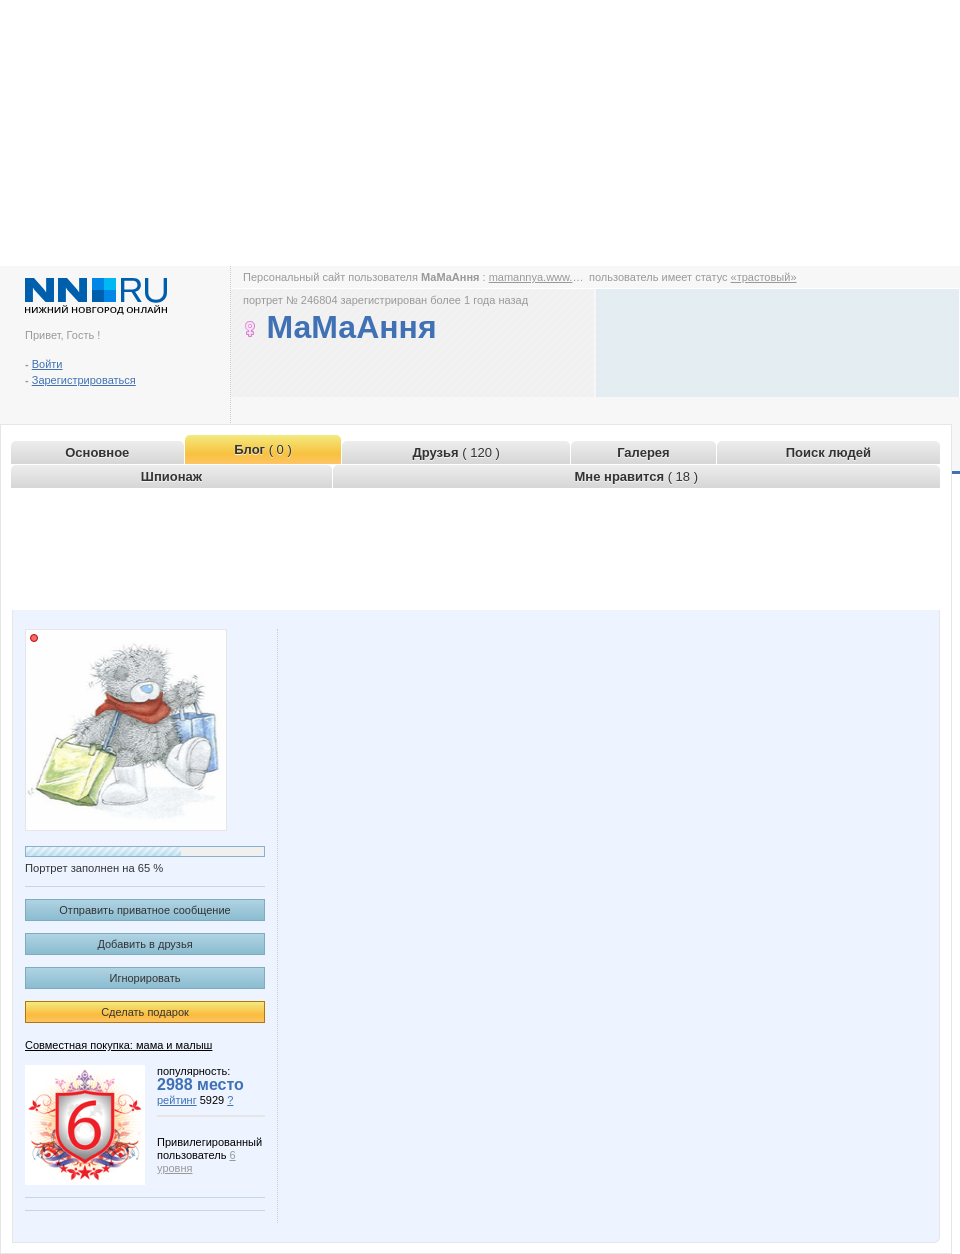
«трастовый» (764, 277)
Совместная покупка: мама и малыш (118, 1045)
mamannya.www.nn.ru (543, 277)
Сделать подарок (145, 1012)
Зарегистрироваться (84, 380)
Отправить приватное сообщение (144, 910)
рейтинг (177, 1100)
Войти (47, 364)
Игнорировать (145, 978)
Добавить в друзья (144, 944)
